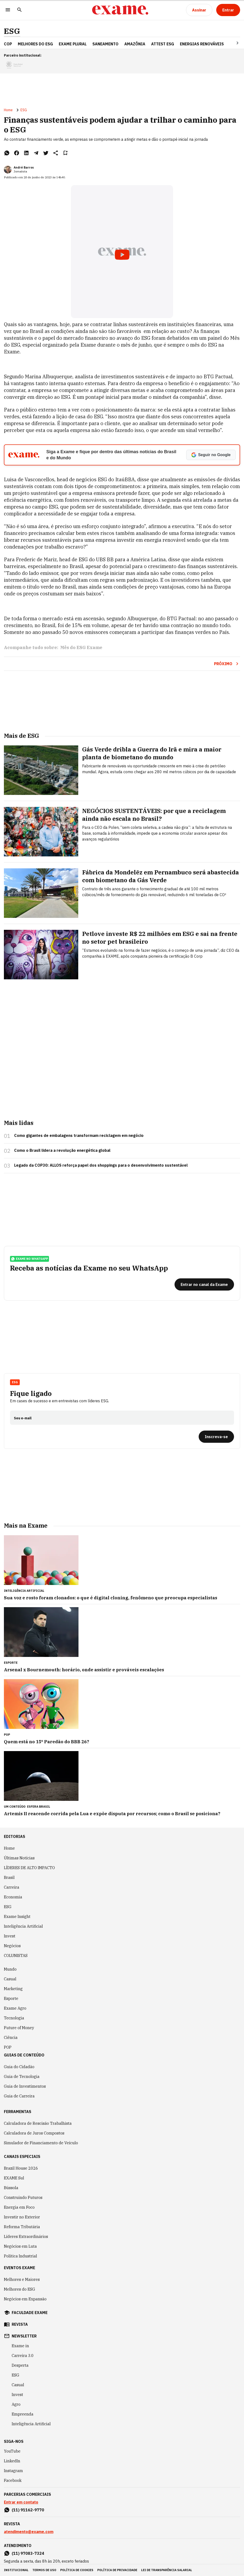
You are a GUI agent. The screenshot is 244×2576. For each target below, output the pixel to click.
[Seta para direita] (231, 43)
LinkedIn (12, 2460)
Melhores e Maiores (22, 2279)
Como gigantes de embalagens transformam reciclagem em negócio (79, 1135)
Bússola (11, 2187)
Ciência (11, 2037)
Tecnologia (14, 2017)
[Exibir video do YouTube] (122, 252)
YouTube (12, 2451)
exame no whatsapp (29, 1259)
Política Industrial (20, 2256)
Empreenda (22, 2414)
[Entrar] (228, 10)
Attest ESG (162, 43)
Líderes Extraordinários (26, 2236)
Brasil (9, 1877)
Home (8, 110)
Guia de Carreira (19, 2096)
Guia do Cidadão (19, 2066)
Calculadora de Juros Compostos (34, 2133)
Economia (13, 1896)
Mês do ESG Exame (81, 647)
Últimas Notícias (19, 1857)
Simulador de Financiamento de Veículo (41, 2142)
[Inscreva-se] (216, 1437)
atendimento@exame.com (28, 2531)
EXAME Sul (14, 2177)
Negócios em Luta (20, 2246)
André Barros (24, 167)
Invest (9, 1936)
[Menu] (8, 10)
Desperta (20, 2365)
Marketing (13, 1988)
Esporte (11, 1998)
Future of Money (19, 2027)
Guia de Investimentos (25, 2086)
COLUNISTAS (16, 1955)
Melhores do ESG (35, 43)
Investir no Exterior (22, 2217)
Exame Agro (15, 2008)
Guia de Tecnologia (21, 2076)
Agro (16, 2404)
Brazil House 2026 (21, 2168)
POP (7, 2047)
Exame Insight (17, 1916)
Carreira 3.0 (23, 2355)
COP (8, 43)
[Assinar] (199, 10)
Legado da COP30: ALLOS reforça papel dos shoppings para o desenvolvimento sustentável (101, 1165)
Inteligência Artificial (23, 1926)
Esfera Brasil (38, 1806)
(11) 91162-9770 (28, 2509)
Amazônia (134, 43)
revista (20, 2324)
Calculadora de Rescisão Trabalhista (38, 2123)
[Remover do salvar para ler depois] (65, 153)
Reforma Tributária (22, 2226)
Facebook (12, 2480)
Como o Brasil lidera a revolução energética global (62, 1150)
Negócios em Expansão (25, 2298)
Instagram (13, 2470)
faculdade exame (30, 2312)
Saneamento (105, 43)
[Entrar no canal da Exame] (204, 1284)
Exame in (20, 2345)
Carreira (11, 1887)
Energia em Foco (19, 2207)
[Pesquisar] (19, 10)
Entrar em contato (21, 2502)
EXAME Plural (73, 43)
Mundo (10, 1969)
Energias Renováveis (202, 43)
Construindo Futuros (23, 2197)
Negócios (12, 1945)
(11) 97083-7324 (28, 2553)
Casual (10, 1978)
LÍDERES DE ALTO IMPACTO (29, 1867)
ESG (12, 31)
